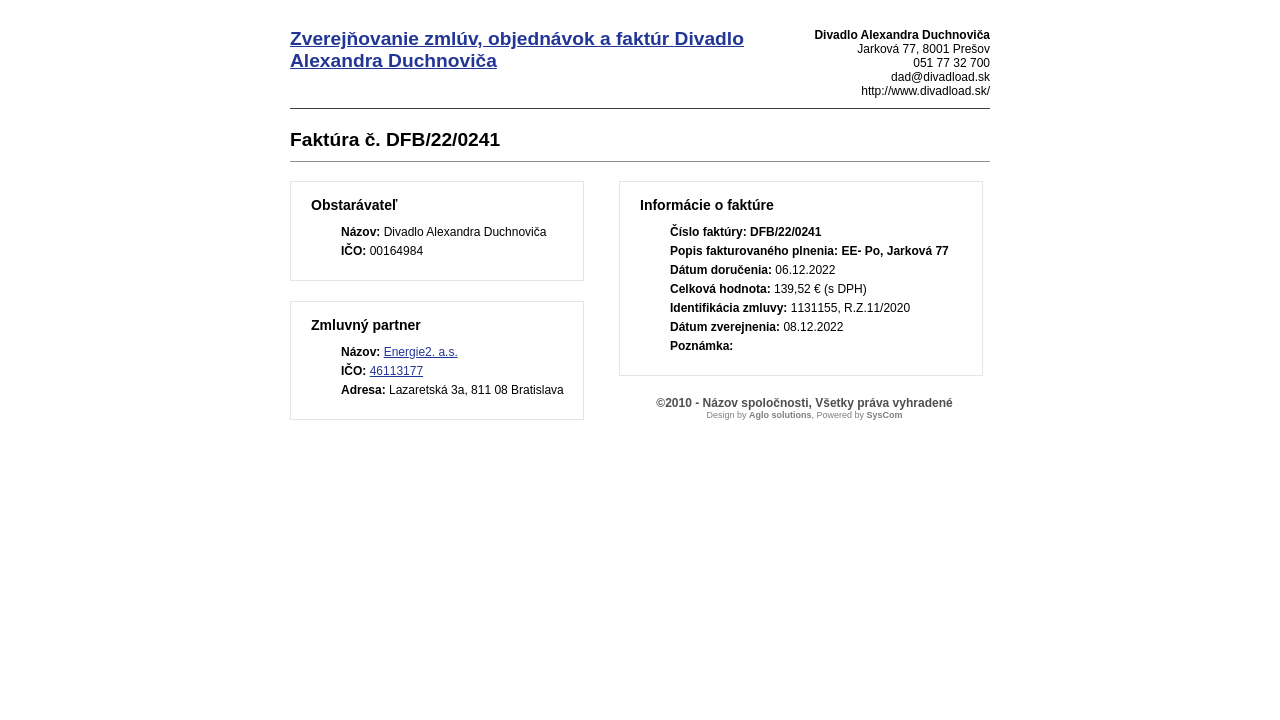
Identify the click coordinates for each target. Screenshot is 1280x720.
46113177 (396, 371)
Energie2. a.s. (421, 352)
